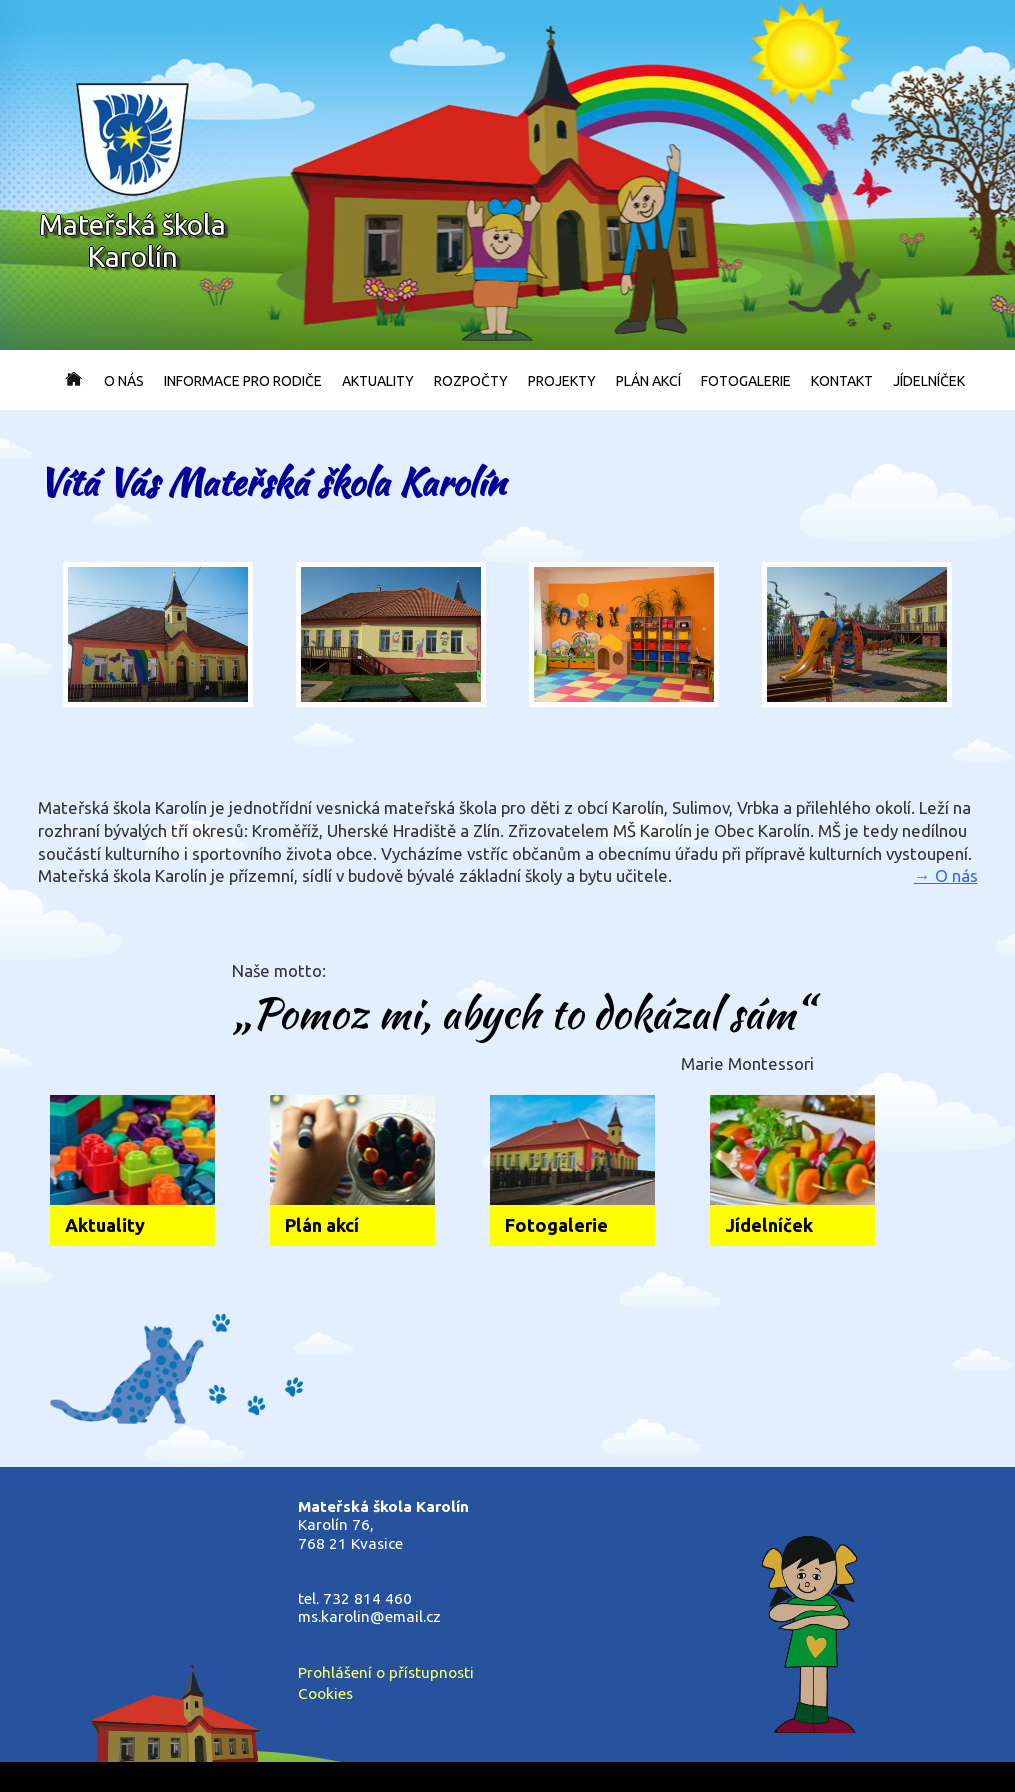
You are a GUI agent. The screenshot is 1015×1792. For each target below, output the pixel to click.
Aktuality (378, 381)
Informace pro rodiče (243, 381)
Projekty (562, 381)
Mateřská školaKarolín (132, 176)
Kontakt (842, 381)
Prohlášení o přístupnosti (386, 1672)
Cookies (325, 1693)
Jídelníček (929, 381)
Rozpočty (471, 381)
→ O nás (946, 875)
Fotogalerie (746, 381)
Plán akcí (648, 381)
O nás (124, 381)
